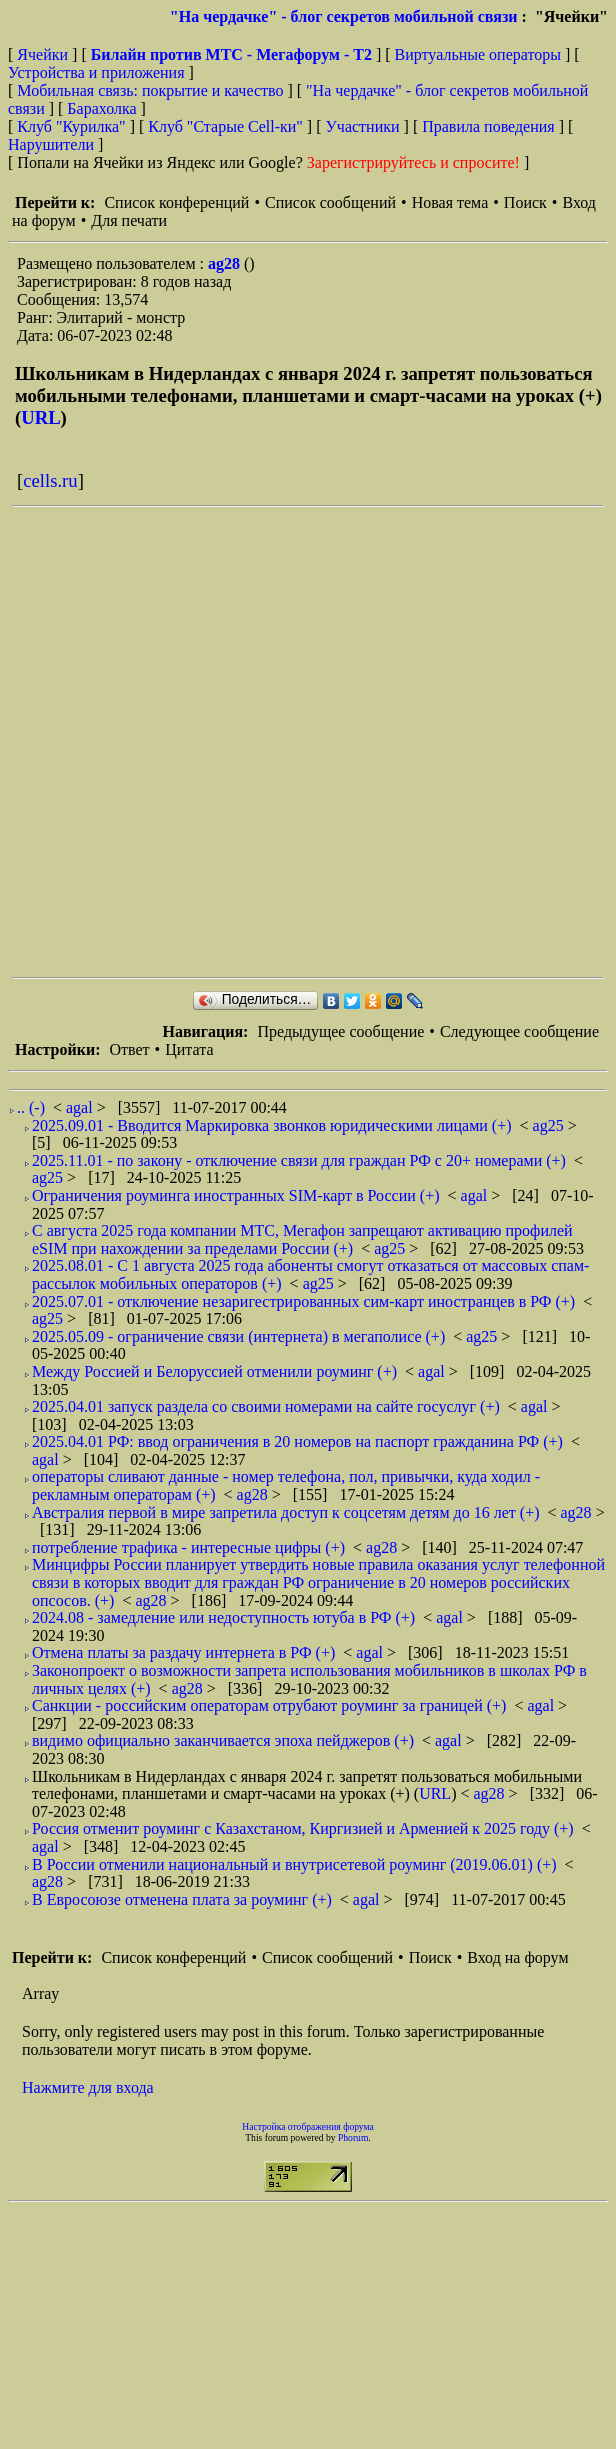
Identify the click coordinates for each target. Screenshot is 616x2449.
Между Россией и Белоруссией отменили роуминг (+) (214, 1371)
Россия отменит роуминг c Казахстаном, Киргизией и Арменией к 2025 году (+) (303, 1828)
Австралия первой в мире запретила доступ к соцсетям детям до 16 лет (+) (285, 1512)
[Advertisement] (227, 742)
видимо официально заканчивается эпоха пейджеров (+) (223, 1740)
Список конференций (176, 202)
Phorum (353, 2137)
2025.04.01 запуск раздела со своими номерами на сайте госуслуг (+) (266, 1406)
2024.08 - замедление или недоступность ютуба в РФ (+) (223, 1617)
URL (40, 417)
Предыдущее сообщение (340, 1031)
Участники (363, 126)
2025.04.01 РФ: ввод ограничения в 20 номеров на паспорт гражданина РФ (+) (297, 1441)
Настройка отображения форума (308, 2126)
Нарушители (51, 144)
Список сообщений (330, 202)
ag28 (226, 263)
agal (81, 1107)
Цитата (189, 1049)
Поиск (525, 202)
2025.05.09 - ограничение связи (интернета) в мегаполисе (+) (238, 1336)
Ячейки (44, 54)
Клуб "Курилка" (71, 126)
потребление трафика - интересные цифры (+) (188, 1547)
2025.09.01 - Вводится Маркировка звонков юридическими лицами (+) (272, 1125)
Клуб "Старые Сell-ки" (225, 126)
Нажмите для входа (88, 2087)
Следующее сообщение (519, 1031)
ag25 (550, 1125)
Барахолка (101, 108)
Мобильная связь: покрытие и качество (150, 90)
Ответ (129, 1049)
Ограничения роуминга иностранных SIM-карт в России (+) (236, 1195)
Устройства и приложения (96, 72)
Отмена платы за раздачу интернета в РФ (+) (183, 1652)
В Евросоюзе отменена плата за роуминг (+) (182, 1899)
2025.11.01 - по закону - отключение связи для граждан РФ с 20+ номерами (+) (299, 1160)
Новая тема (450, 202)
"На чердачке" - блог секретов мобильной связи (344, 16)
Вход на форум (517, 1957)
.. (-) (31, 1107)
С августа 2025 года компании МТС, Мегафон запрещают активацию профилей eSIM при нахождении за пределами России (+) (302, 1239)
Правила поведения (488, 126)
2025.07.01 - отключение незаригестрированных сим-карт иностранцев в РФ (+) (303, 1301)
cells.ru (50, 480)
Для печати (129, 220)
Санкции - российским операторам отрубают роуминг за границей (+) (269, 1705)
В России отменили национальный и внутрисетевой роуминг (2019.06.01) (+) (294, 1864)
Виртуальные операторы (478, 54)
